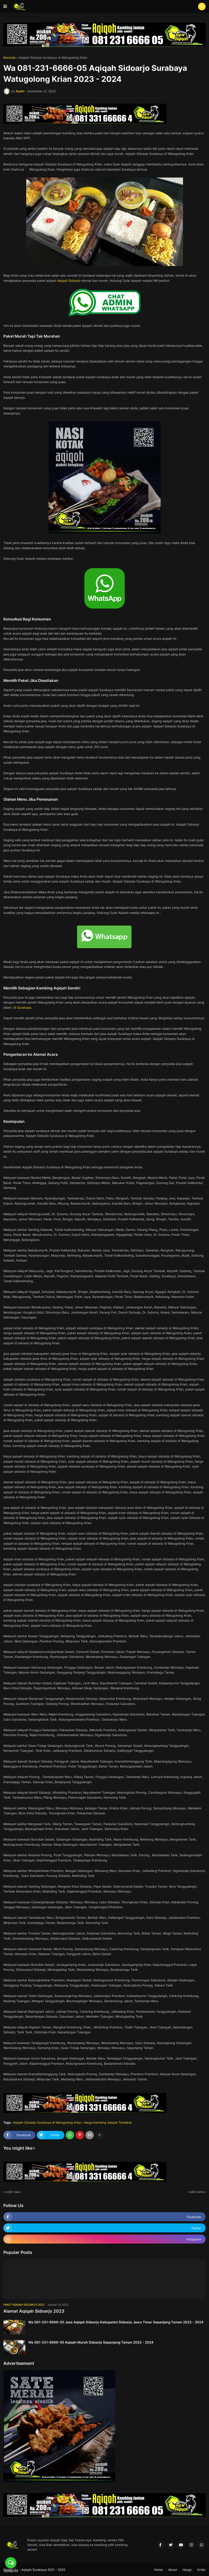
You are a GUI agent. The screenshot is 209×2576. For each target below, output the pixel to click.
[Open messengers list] (10, 2562)
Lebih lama (196, 2192)
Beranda (9, 57)
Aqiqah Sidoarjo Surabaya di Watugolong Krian (53, 57)
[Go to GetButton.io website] (11, 2571)
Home (158, 2570)
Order (201, 2570)
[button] (5, 6)
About (172, 2570)
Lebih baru (13, 2192)
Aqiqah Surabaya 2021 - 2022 (43, 2570)
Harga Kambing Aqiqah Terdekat (108, 2122)
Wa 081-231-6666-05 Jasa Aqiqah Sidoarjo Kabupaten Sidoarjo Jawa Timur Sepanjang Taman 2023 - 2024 (115, 2322)
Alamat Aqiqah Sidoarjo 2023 (33, 2311)
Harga (187, 2570)
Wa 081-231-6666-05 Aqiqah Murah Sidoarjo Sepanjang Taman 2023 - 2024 (90, 2342)
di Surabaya (22, 1007)
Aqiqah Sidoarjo (68, 280)
